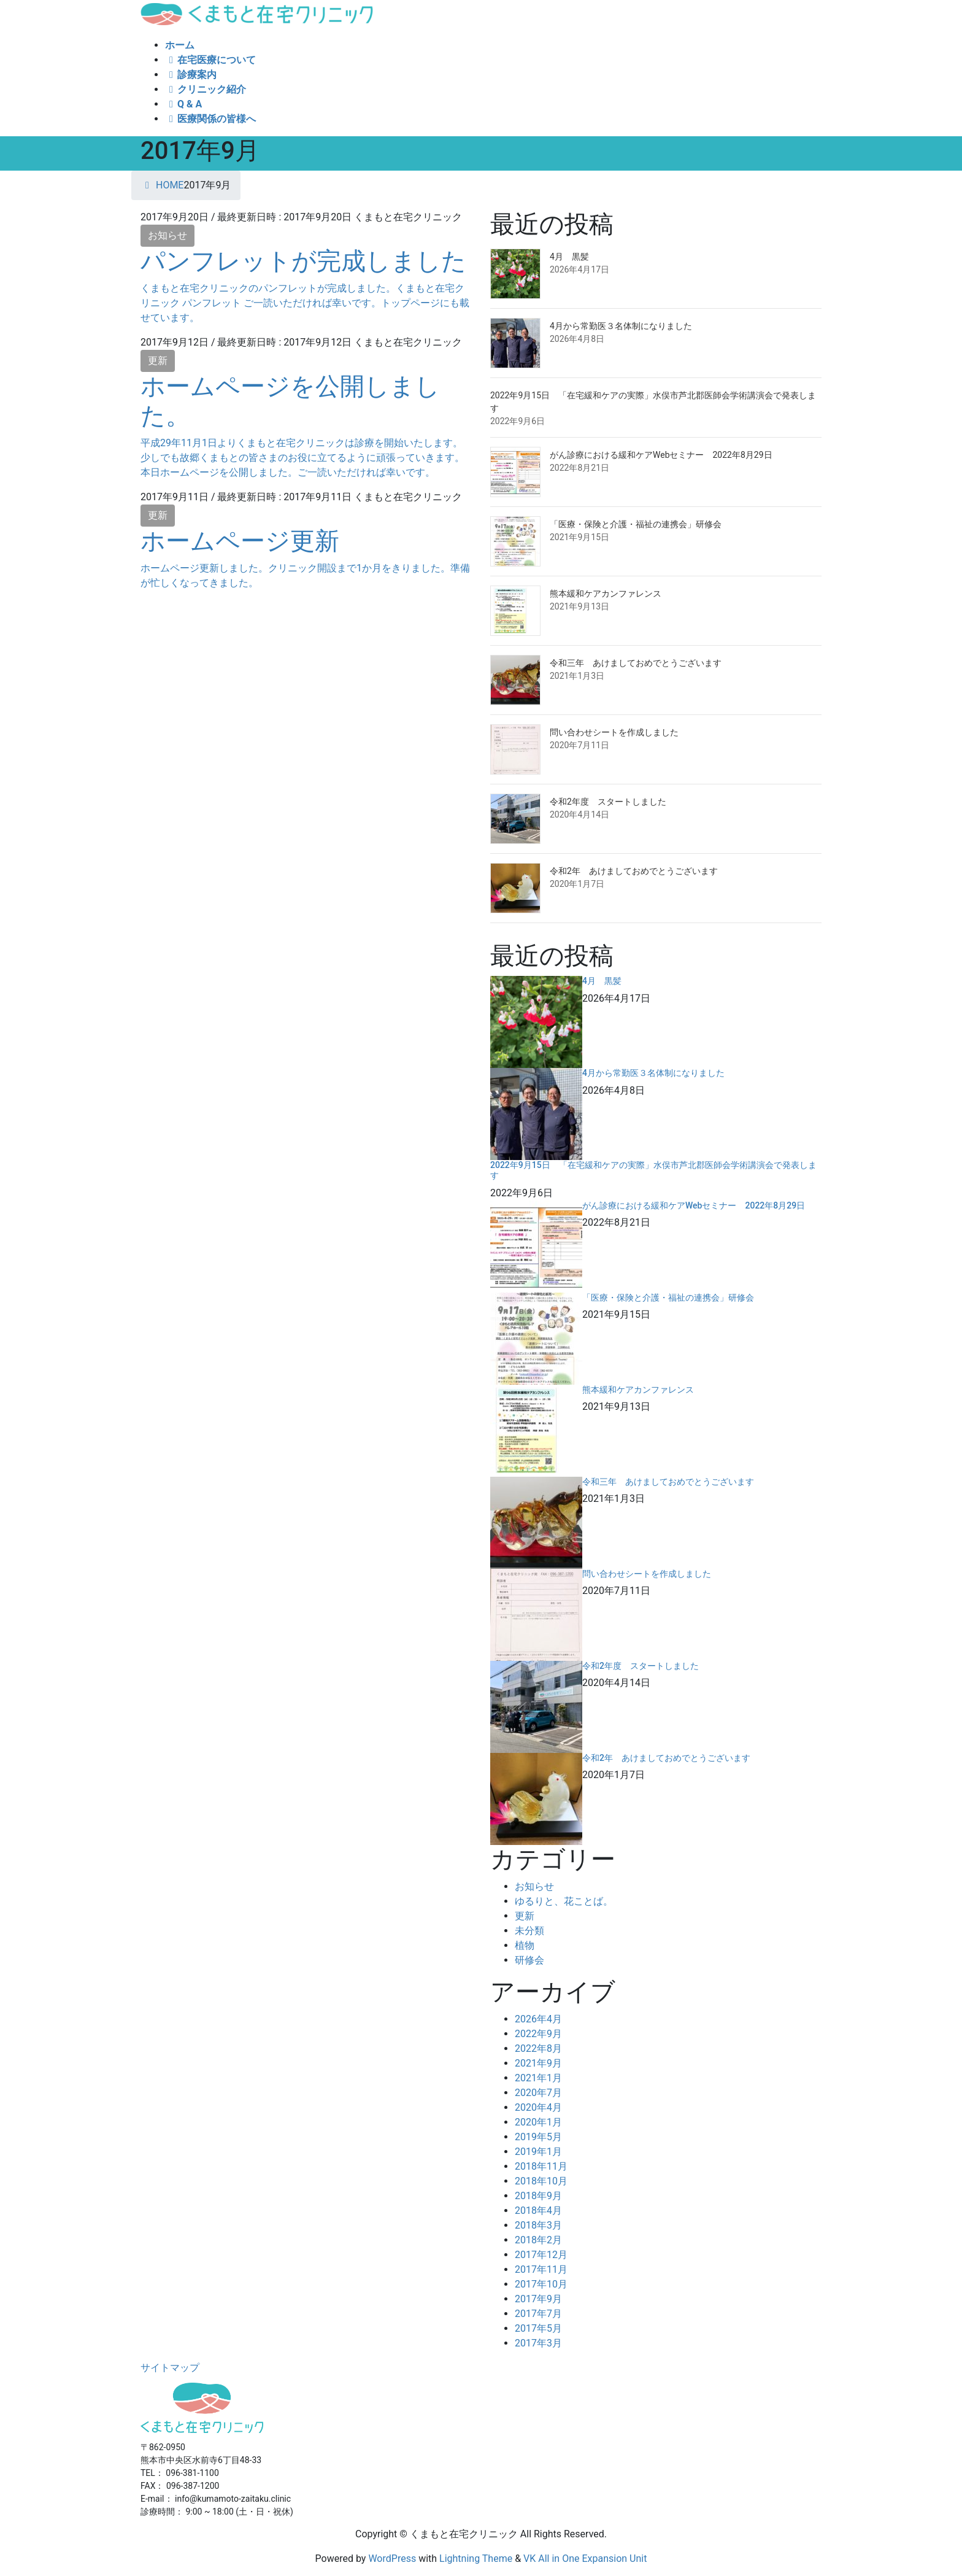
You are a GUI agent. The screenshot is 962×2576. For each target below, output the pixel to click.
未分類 (529, 1930)
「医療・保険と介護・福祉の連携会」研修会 (635, 524)
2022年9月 (538, 2034)
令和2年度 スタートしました (608, 801)
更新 (157, 360)
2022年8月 (538, 2048)
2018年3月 (538, 2225)
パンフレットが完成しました (303, 261)
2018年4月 (538, 2210)
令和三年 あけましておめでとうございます (635, 663)
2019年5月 (538, 2137)
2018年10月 (541, 2181)
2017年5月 (538, 2328)
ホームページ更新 (239, 541)
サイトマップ (169, 2367)
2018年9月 (538, 2196)
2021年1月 (538, 2078)
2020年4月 (538, 2107)
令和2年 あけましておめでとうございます (634, 871)
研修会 (529, 1960)
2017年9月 (538, 2299)
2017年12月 (541, 2255)
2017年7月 (538, 2313)
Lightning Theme (475, 2558)
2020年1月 (538, 2122)
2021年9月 (538, 2063)
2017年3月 (538, 2343)
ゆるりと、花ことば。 (564, 1901)
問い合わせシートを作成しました (614, 732)
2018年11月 (541, 2166)
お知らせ (167, 235)
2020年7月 (538, 2092)
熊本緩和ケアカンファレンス (605, 593)
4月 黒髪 (569, 256)
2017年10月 (541, 2284)
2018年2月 (538, 2240)
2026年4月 (538, 2019)
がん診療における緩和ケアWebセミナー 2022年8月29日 (661, 455)
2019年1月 (538, 2151)
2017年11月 (541, 2269)
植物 (524, 1945)
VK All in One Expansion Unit (585, 2558)
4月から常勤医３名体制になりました (621, 326)
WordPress (392, 2558)
